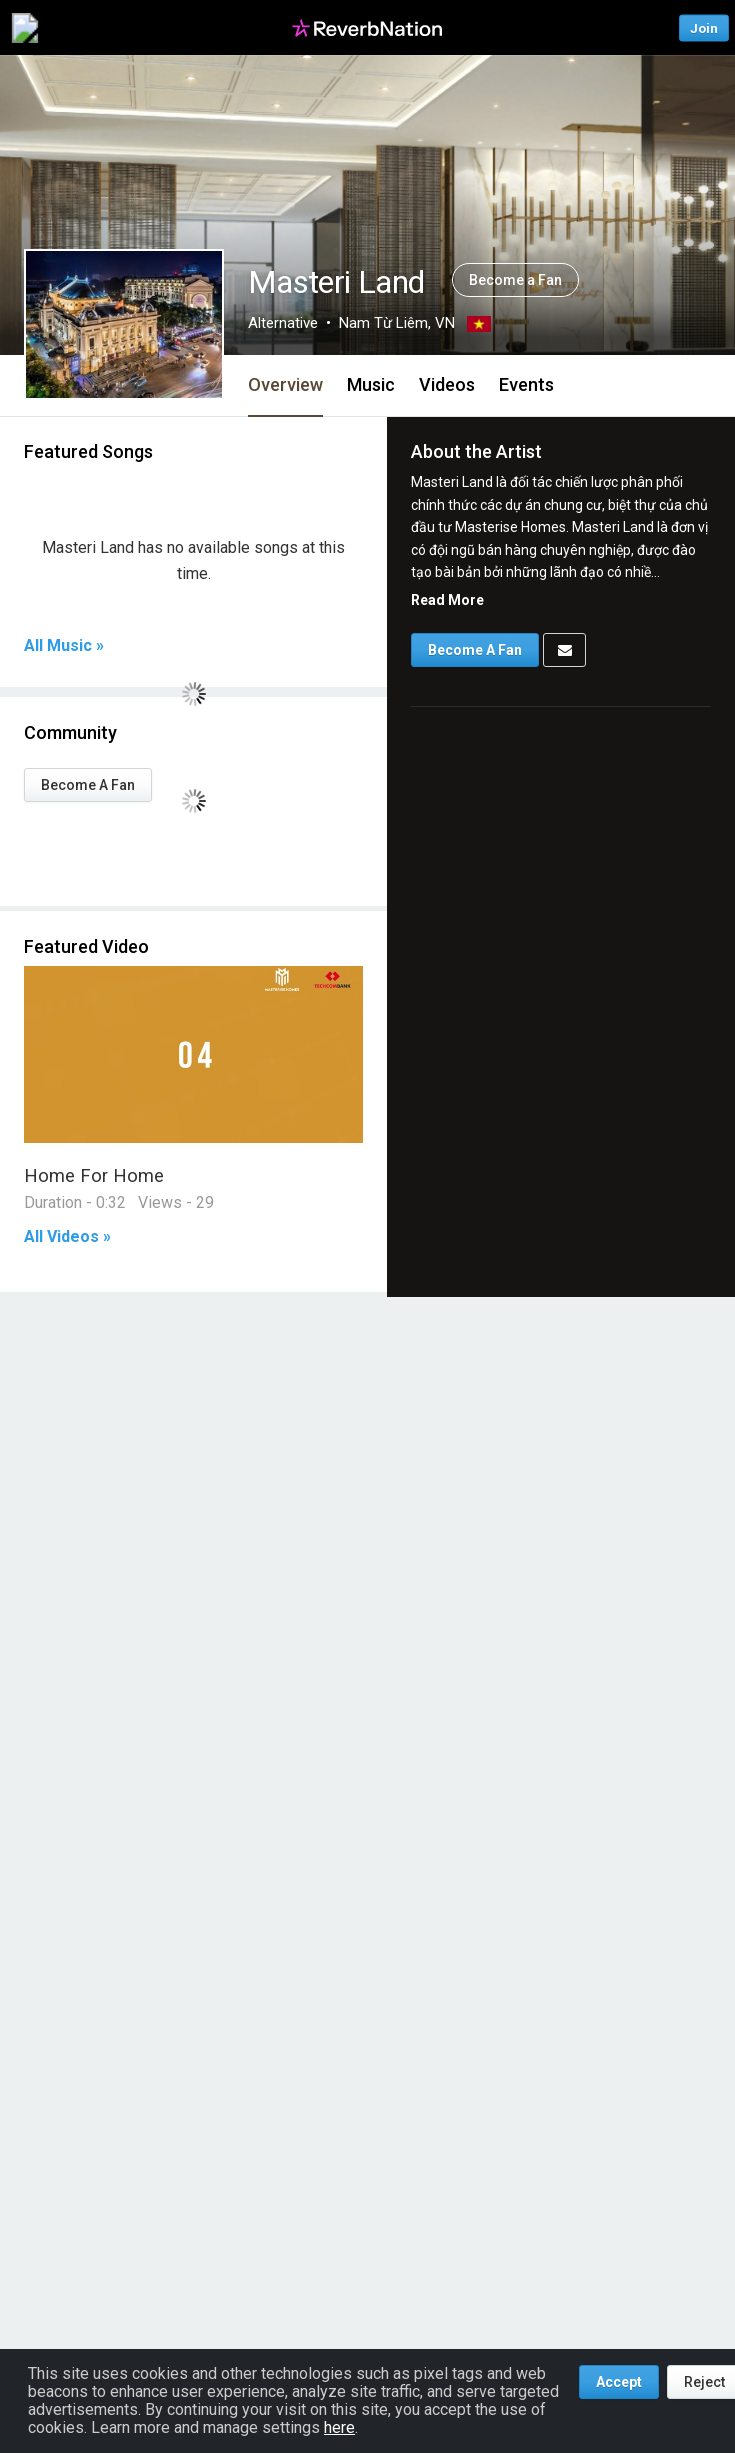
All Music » (64, 646)
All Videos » (67, 1237)
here (339, 2427)
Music (371, 384)
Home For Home (94, 1175)
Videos (447, 384)
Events (526, 384)
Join (704, 27)
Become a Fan (515, 280)
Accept (619, 2382)
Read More (447, 600)
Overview (285, 384)
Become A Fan (88, 785)
